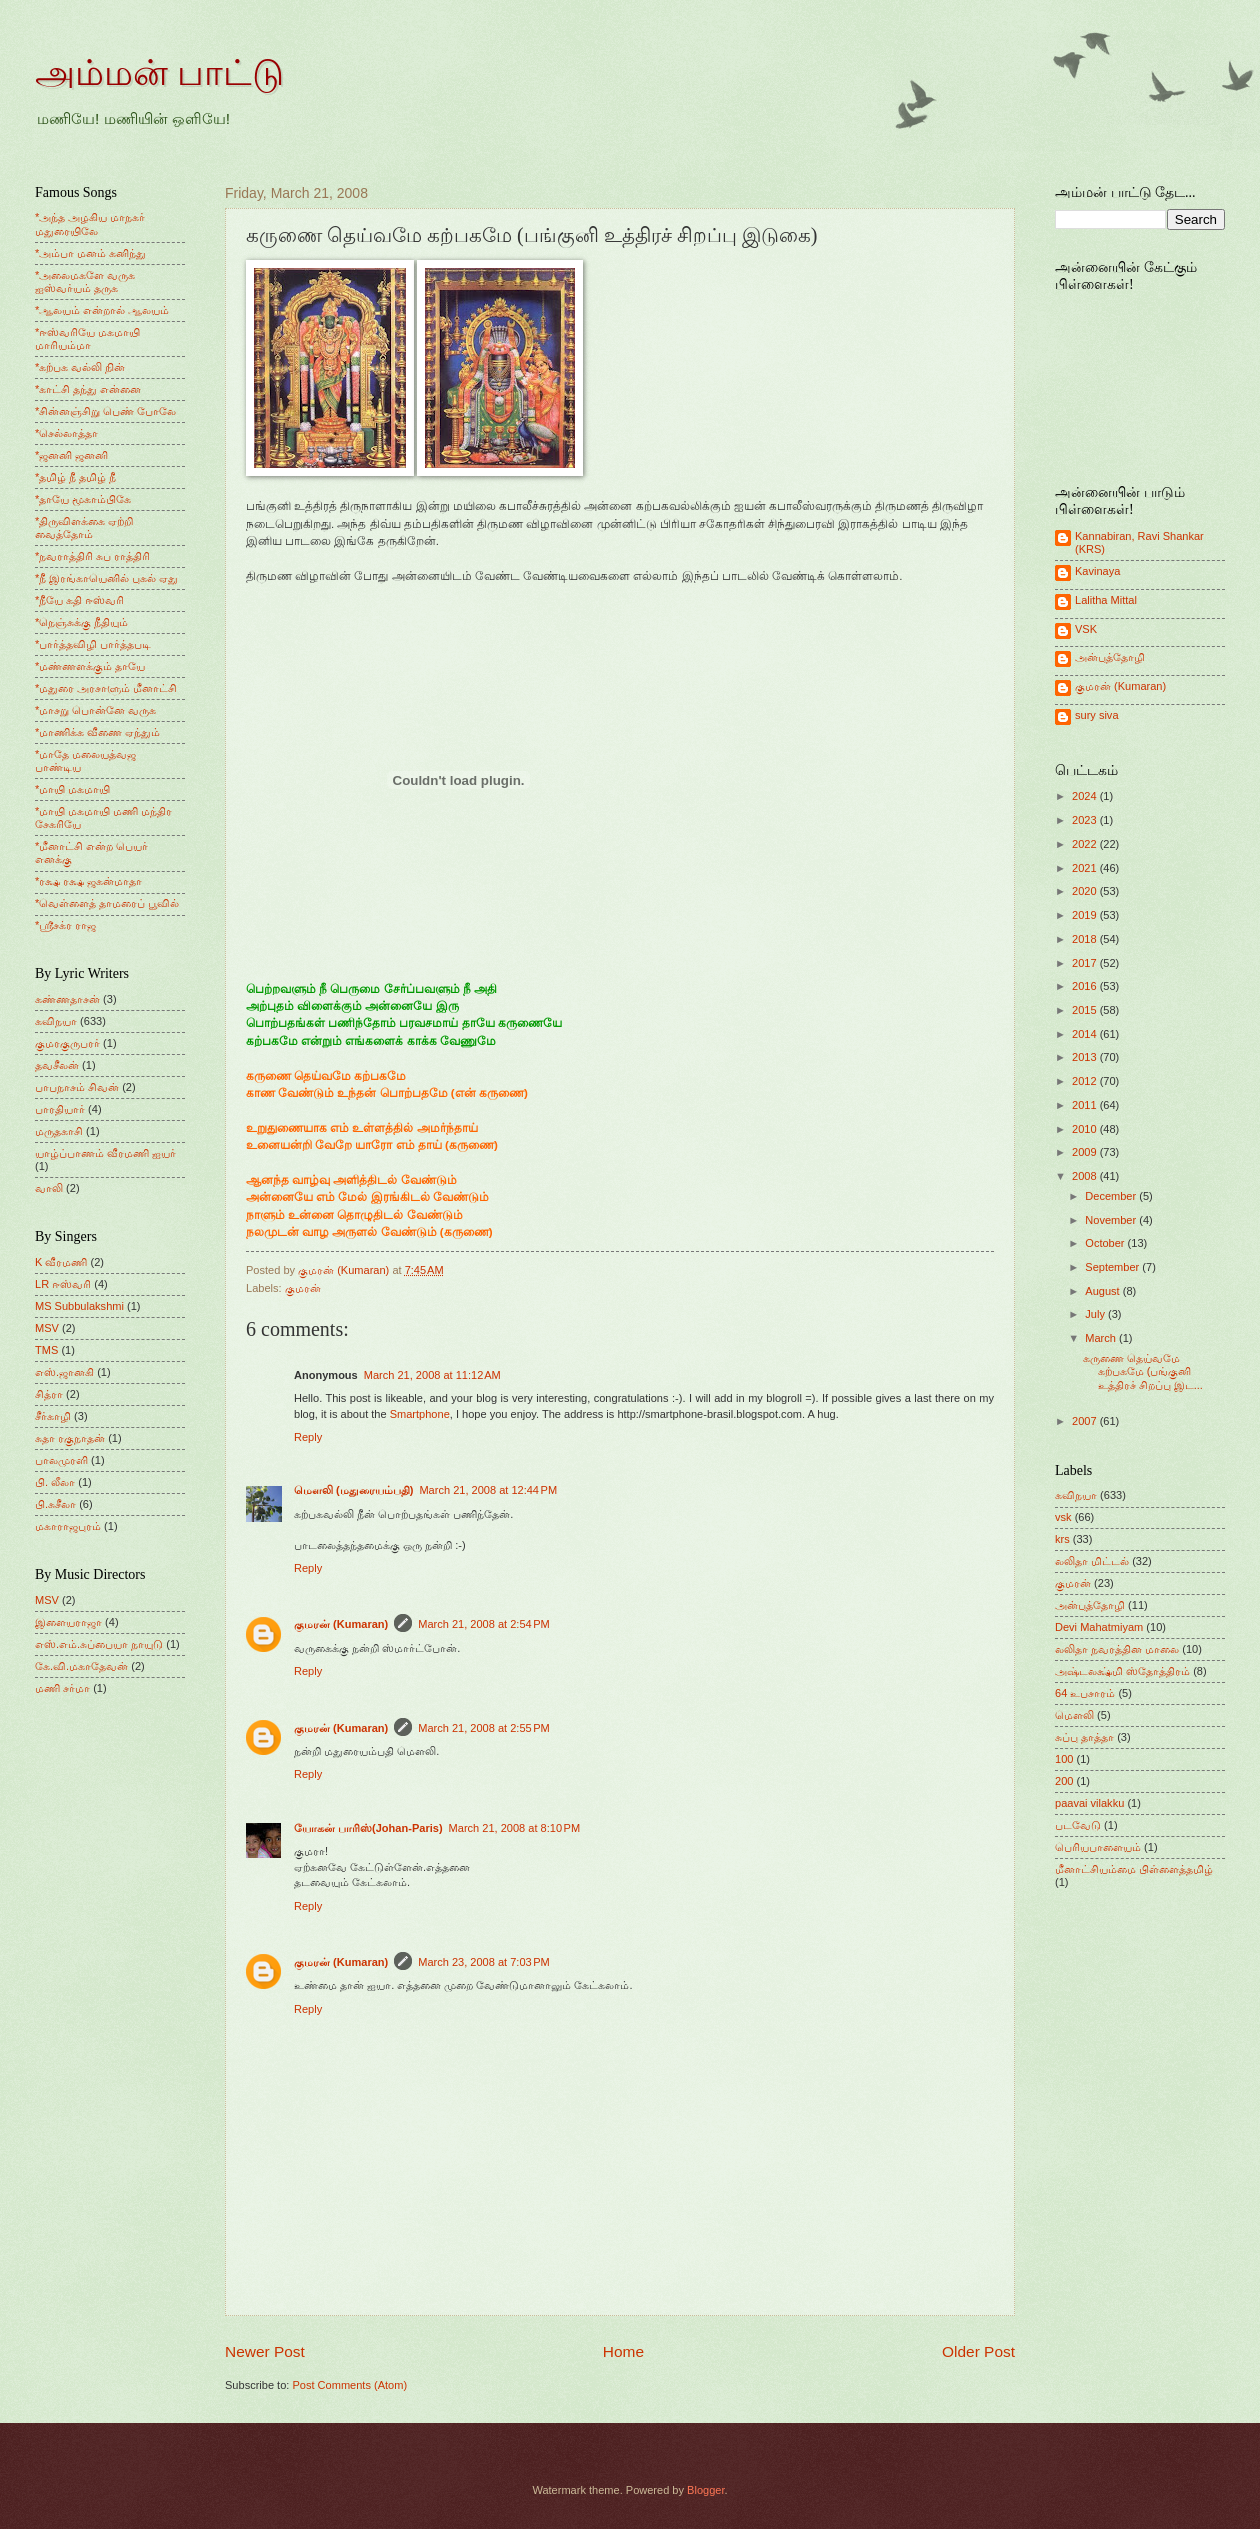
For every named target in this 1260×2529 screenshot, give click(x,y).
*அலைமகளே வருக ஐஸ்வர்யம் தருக (85, 281)
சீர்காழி (53, 1416)
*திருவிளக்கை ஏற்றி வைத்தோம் (84, 527)
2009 (1086, 1152)
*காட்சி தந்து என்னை (88, 389)
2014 (1086, 1034)
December (1112, 1196)
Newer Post (265, 2351)
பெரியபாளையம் (1098, 1847)
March (1102, 1338)
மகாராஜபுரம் (68, 1526)
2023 (1086, 820)
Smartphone (420, 1414)
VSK (1086, 629)
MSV (47, 1328)
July (1096, 1314)
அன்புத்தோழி (1110, 657)
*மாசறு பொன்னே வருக (95, 710)
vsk (1063, 1517)
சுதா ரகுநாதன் (70, 1438)
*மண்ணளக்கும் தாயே (90, 666)
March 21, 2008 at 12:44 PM (488, 1490)
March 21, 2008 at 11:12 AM (432, 1375)
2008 (1086, 1176)
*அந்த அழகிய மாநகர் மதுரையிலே (90, 223)
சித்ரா (49, 1394)
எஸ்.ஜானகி (64, 1372)
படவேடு (1078, 1825)
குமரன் (303, 1288)
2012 (1086, 1081)
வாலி (49, 1188)
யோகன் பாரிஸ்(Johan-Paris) (368, 1828)
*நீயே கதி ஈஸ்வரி (79, 600)
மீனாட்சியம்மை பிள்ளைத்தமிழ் (1134, 1869)
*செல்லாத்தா (66, 433)
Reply (308, 1437)
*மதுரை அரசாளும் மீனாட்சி (106, 688)
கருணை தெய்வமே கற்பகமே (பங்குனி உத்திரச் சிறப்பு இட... (1143, 1371)
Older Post (978, 2351)
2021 (1086, 868)
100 (1064, 1759)
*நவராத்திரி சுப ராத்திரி (92, 556)
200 (1064, 1781)
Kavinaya (1097, 571)
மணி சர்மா (62, 1688)
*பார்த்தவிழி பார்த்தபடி (93, 644)
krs (1062, 1539)
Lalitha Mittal (1106, 600)
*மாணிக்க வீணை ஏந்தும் (97, 732)
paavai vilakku (1089, 1803)
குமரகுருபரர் (67, 1043)
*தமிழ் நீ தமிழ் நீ (76, 477)
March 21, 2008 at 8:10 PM (515, 1828)
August (1103, 1291)
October (1106, 1243)
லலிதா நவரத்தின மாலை (1117, 1649)
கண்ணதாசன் (67, 999)
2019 (1086, 915)
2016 (1086, 986)
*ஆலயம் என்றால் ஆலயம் (102, 310)
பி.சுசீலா (55, 1504)
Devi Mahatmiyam (1099, 1627)
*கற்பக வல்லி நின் (80, 367)
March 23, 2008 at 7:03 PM (484, 1962)
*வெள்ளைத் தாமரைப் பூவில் (107, 903)
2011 (1086, 1105)
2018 (1086, 939)
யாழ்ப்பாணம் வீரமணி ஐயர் (105, 1153)
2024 (1086, 796)
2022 (1086, 844)
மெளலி (1074, 1715)
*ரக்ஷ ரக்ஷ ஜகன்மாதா (88, 881)
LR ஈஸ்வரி (63, 1284)
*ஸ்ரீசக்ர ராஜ (65, 925)
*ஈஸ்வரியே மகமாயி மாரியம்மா (87, 338)
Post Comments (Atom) (349, 2385)
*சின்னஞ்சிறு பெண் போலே (105, 411)
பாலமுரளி (61, 1460)
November (1112, 1220)
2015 (1086, 1010)
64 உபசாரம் (1085, 1693)
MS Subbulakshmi (79, 1306)
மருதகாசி (59, 1131)
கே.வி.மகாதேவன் (81, 1666)
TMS (46, 1350)
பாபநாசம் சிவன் (77, 1087)
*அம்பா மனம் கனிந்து (90, 253)
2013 (1086, 1057)
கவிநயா (56, 1021)
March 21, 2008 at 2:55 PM (484, 1728)
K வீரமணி (61, 1262)
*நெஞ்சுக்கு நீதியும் (81, 622)
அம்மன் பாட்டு (159, 73)
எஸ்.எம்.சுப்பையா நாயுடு (99, 1644)
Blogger (705, 2490)
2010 (1086, 1129)
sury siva (1097, 715)
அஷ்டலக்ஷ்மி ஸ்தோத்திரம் (1122, 1671)
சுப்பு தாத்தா (1084, 1737)
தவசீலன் (57, 1065)
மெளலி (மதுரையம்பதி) (353, 1490)
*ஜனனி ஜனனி (71, 455)
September (1113, 1267)
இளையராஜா (68, 1622)
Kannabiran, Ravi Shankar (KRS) (1139, 542)
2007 (1086, 1421)
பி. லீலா (55, 1482)
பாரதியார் (60, 1109)
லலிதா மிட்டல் (1092, 1561)
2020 (1086, 891)
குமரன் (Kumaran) (341, 1624)
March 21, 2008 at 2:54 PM (484, 1624)
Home (623, 2351)
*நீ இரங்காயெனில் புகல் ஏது (107, 578)
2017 (1086, 963)
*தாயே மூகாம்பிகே (83, 499)
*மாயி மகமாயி (72, 789)
